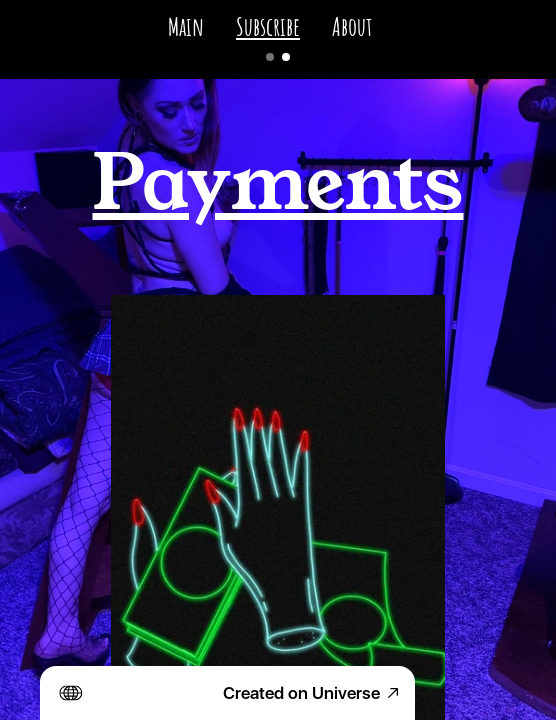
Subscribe (268, 26)
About (352, 26)
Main (186, 26)
